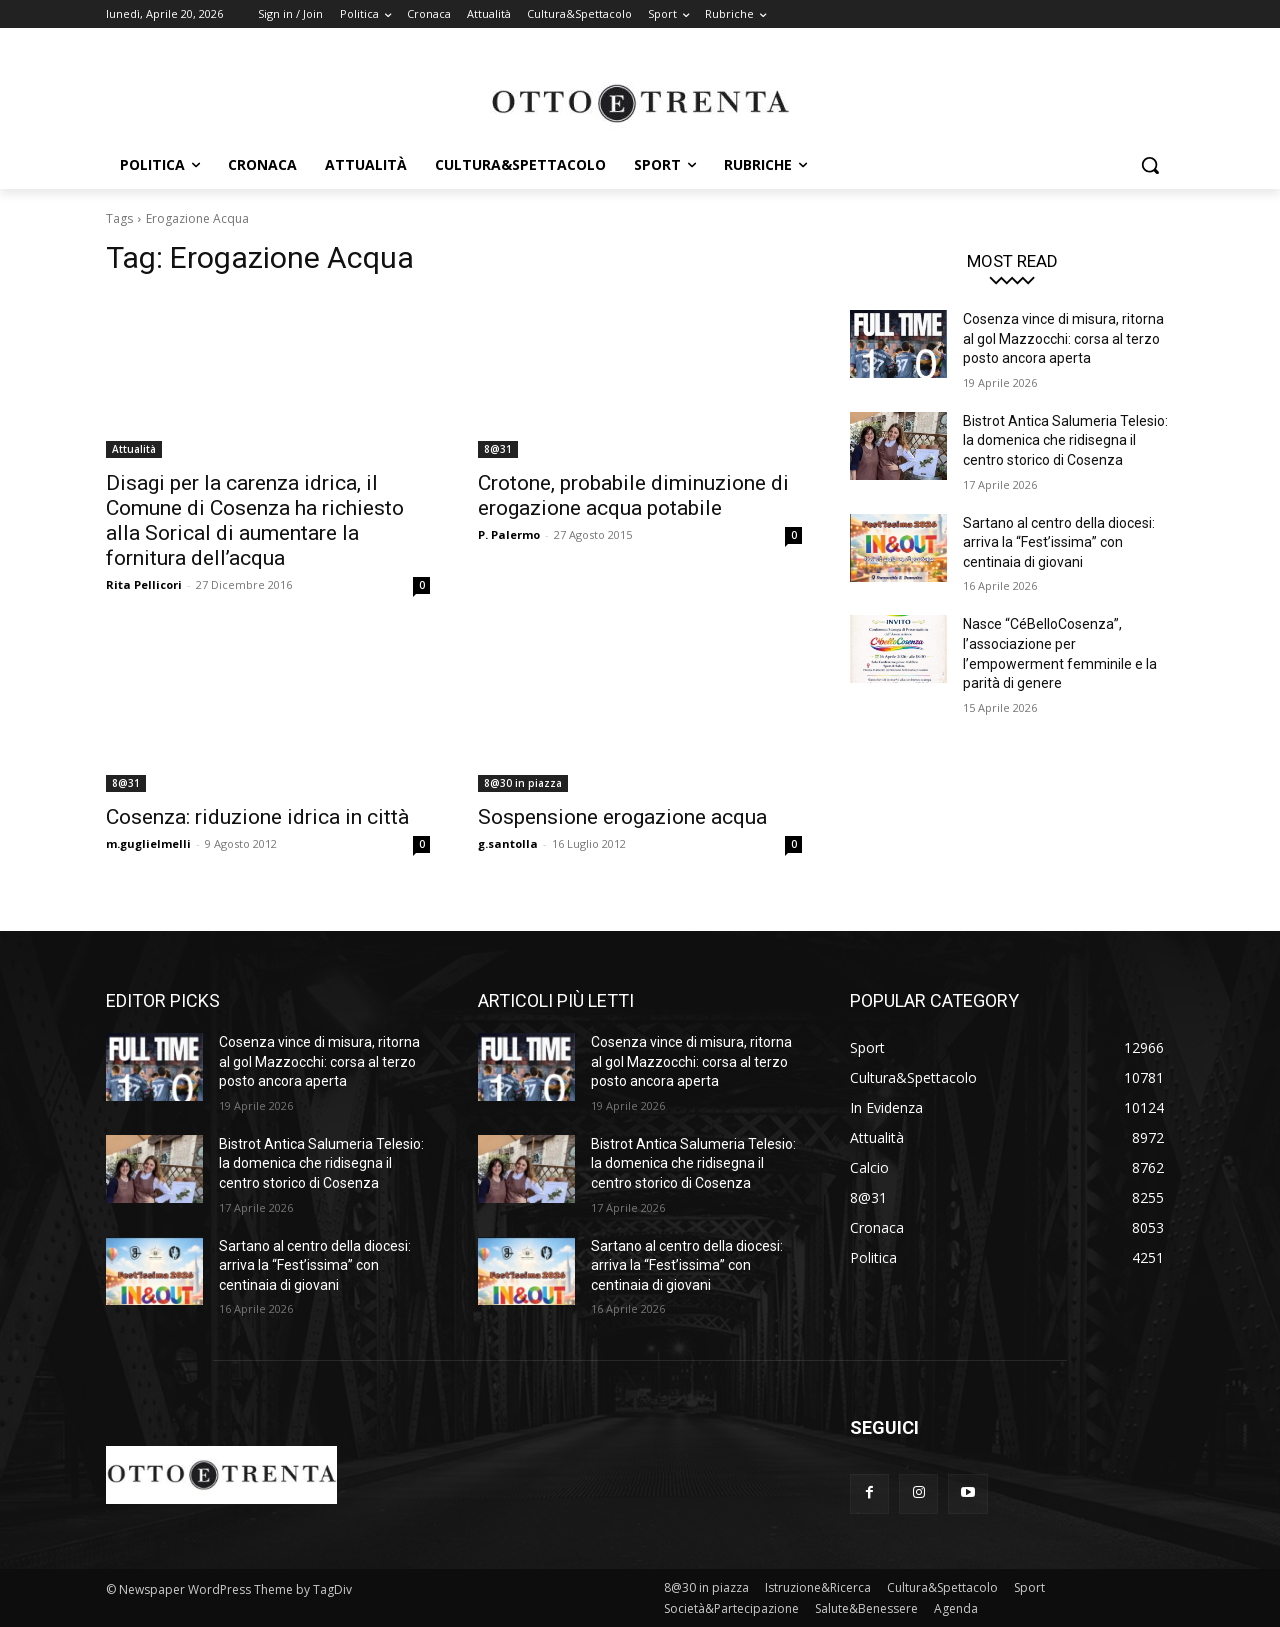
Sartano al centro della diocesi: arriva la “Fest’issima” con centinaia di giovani (1059, 542)
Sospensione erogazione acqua (622, 817)
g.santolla (508, 843)
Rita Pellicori (144, 584)
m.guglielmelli (148, 843)
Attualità (134, 449)
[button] (1150, 165)
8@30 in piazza (523, 783)
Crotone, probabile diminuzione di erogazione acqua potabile (633, 495)
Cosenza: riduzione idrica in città (257, 817)
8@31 (498, 449)
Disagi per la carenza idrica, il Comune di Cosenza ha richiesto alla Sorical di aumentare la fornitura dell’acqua (255, 520)
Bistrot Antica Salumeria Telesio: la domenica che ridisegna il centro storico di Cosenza (1065, 440)
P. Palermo (509, 534)
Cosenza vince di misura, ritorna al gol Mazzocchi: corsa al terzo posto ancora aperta (1063, 338)
